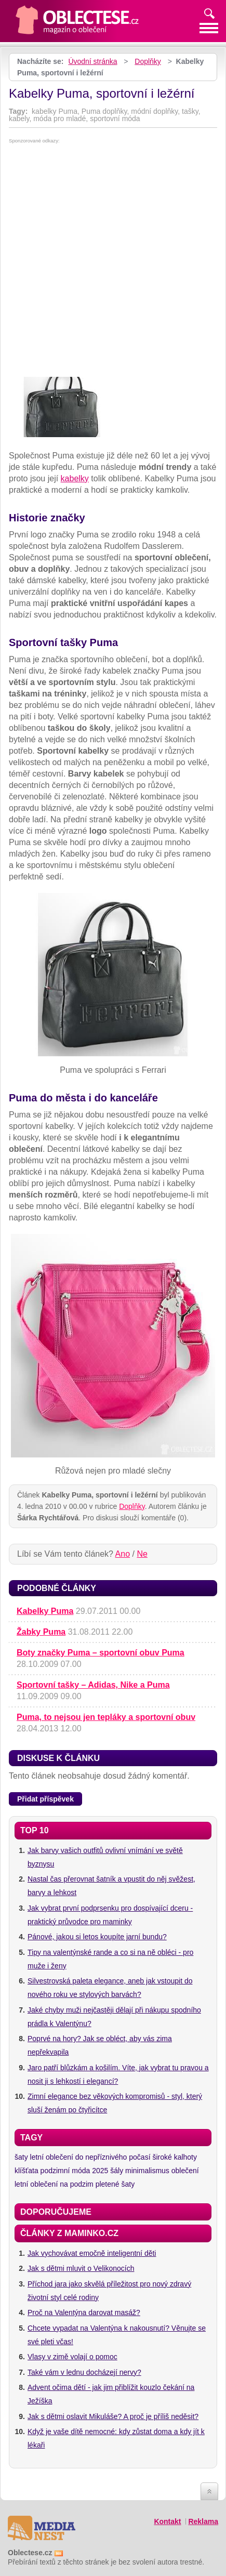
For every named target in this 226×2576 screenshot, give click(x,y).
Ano (122, 1553)
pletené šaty (115, 2184)
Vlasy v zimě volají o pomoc (72, 2356)
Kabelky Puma (45, 1611)
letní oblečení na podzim (54, 2184)
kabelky (75, 478)
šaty (21, 2157)
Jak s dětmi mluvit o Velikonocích (81, 2268)
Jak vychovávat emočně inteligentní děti (92, 2253)
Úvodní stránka (92, 61)
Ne (142, 1553)
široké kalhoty (174, 2157)
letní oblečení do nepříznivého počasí (90, 2157)
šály (116, 2170)
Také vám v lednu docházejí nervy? (84, 2372)
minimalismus (147, 2170)
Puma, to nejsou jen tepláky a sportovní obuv (106, 1717)
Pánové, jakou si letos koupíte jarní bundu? (97, 1937)
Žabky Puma (41, 1631)
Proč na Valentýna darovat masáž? (84, 2312)
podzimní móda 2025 (75, 2170)
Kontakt (167, 2521)
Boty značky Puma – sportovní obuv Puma (100, 1652)
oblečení (185, 2170)
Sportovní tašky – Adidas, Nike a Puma (93, 1684)
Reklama (203, 2521)
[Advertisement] (113, 262)
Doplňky (148, 61)
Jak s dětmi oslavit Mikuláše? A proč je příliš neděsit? (113, 2416)
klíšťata (26, 2170)
